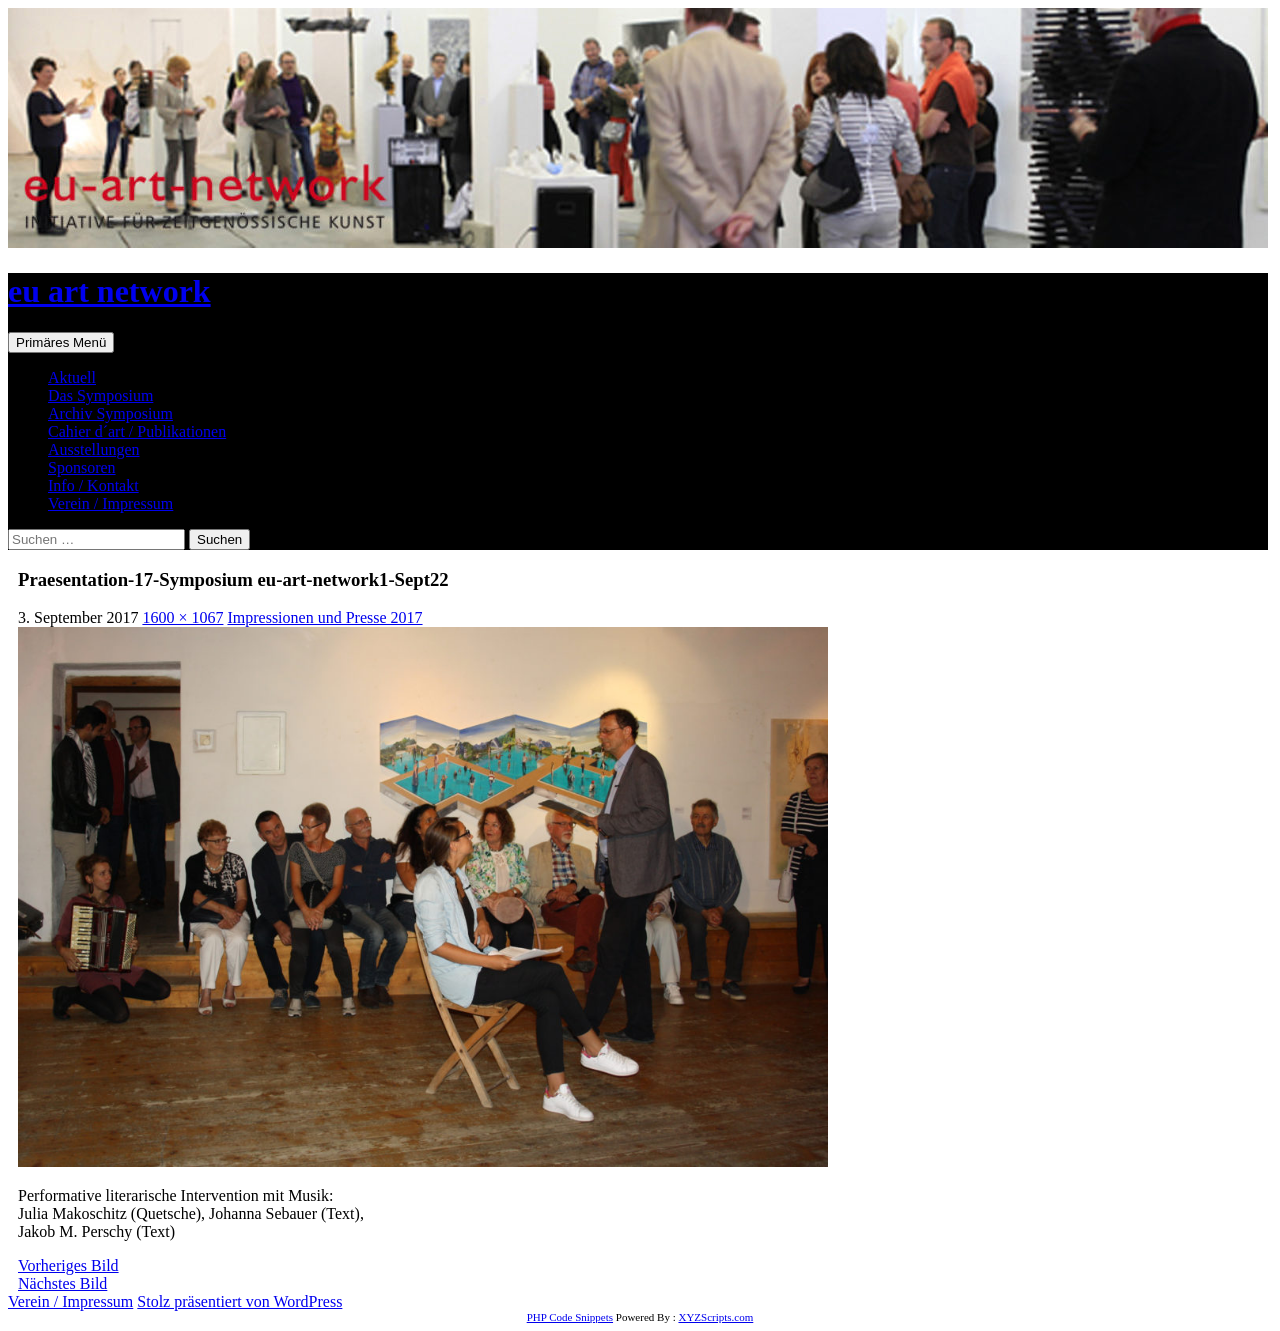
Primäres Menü (61, 342)
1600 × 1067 (182, 617)
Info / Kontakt (93, 485)
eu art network (109, 291)
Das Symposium (100, 395)
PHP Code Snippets (570, 1317)
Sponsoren (82, 467)
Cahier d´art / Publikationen (137, 431)
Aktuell (72, 377)
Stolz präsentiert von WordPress (239, 1301)
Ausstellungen (94, 449)
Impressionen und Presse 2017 (324, 617)
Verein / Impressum (110, 503)
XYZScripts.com (715, 1317)
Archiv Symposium (110, 413)
